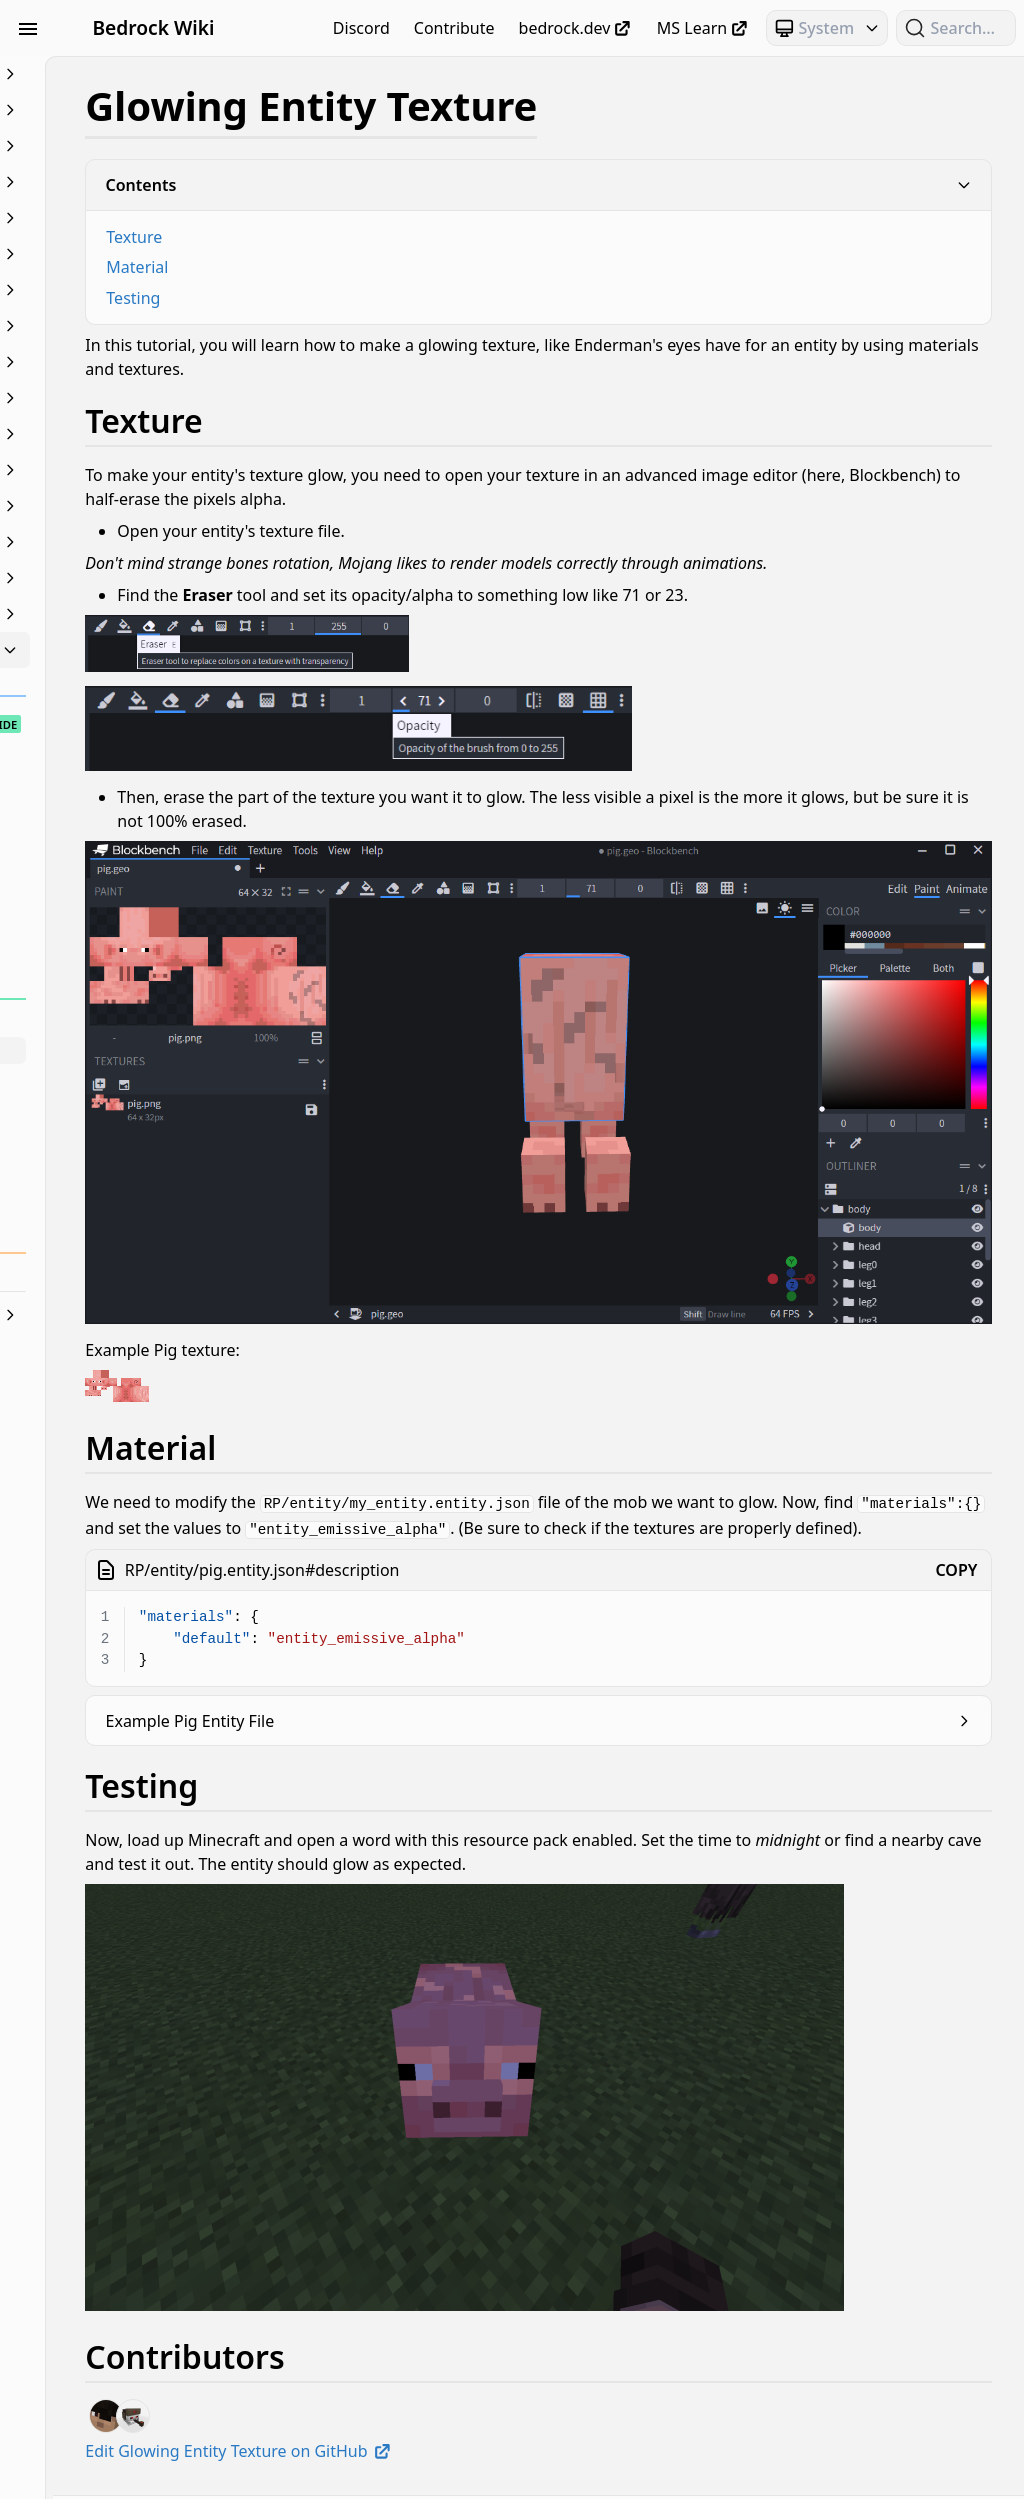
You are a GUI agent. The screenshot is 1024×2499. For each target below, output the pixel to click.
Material (354, 267)
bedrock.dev (576, 28)
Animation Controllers (127, 110)
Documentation (127, 254)
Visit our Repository (834, 2476)
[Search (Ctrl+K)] (956, 28)
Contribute (454, 28)
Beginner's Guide (127, 74)
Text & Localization (127, 614)
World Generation (127, 1315)
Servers (127, 578)
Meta (127, 434)
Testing (350, 298)
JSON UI (127, 362)
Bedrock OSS (710, 2396)
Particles (127, 506)
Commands (127, 182)
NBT (127, 470)
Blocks (127, 146)
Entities (127, 290)
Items (127, 326)
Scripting (127, 542)
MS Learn (703, 28)
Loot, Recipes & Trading (127, 398)
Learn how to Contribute (676, 2476)
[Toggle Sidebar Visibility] (28, 28)
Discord (361, 28)
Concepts (127, 218)
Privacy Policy (434, 2476)
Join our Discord (539, 2476)
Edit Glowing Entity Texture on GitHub (455, 2318)
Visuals (127, 650)
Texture (351, 237)
